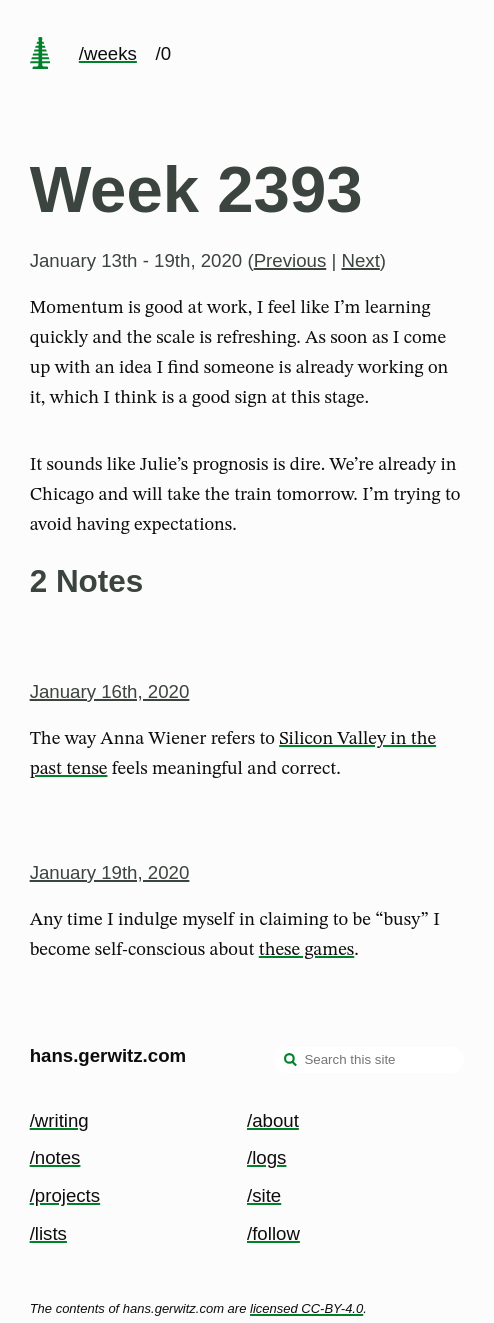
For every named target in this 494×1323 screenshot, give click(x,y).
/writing (59, 1120)
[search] (291, 1062)
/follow (273, 1233)
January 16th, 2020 (110, 691)
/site (264, 1195)
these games (306, 950)
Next (360, 260)
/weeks (108, 53)
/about (273, 1120)
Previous (290, 260)
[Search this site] (369, 1060)
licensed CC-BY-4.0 (306, 1308)
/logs (266, 1157)
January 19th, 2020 (110, 872)
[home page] (40, 55)
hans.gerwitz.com (108, 1055)
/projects (65, 1195)
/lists (48, 1233)
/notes (55, 1157)
